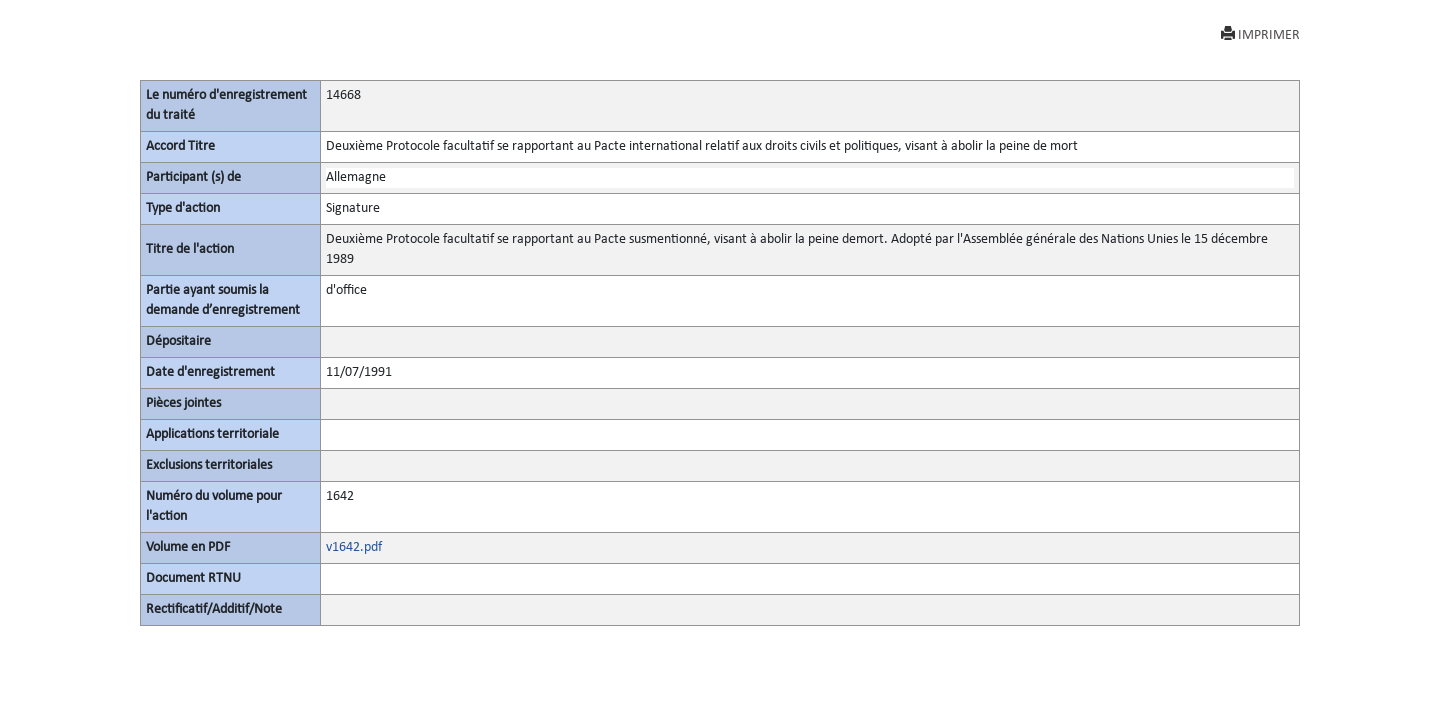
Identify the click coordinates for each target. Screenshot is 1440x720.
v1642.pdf (354, 547)
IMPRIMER (1260, 34)
